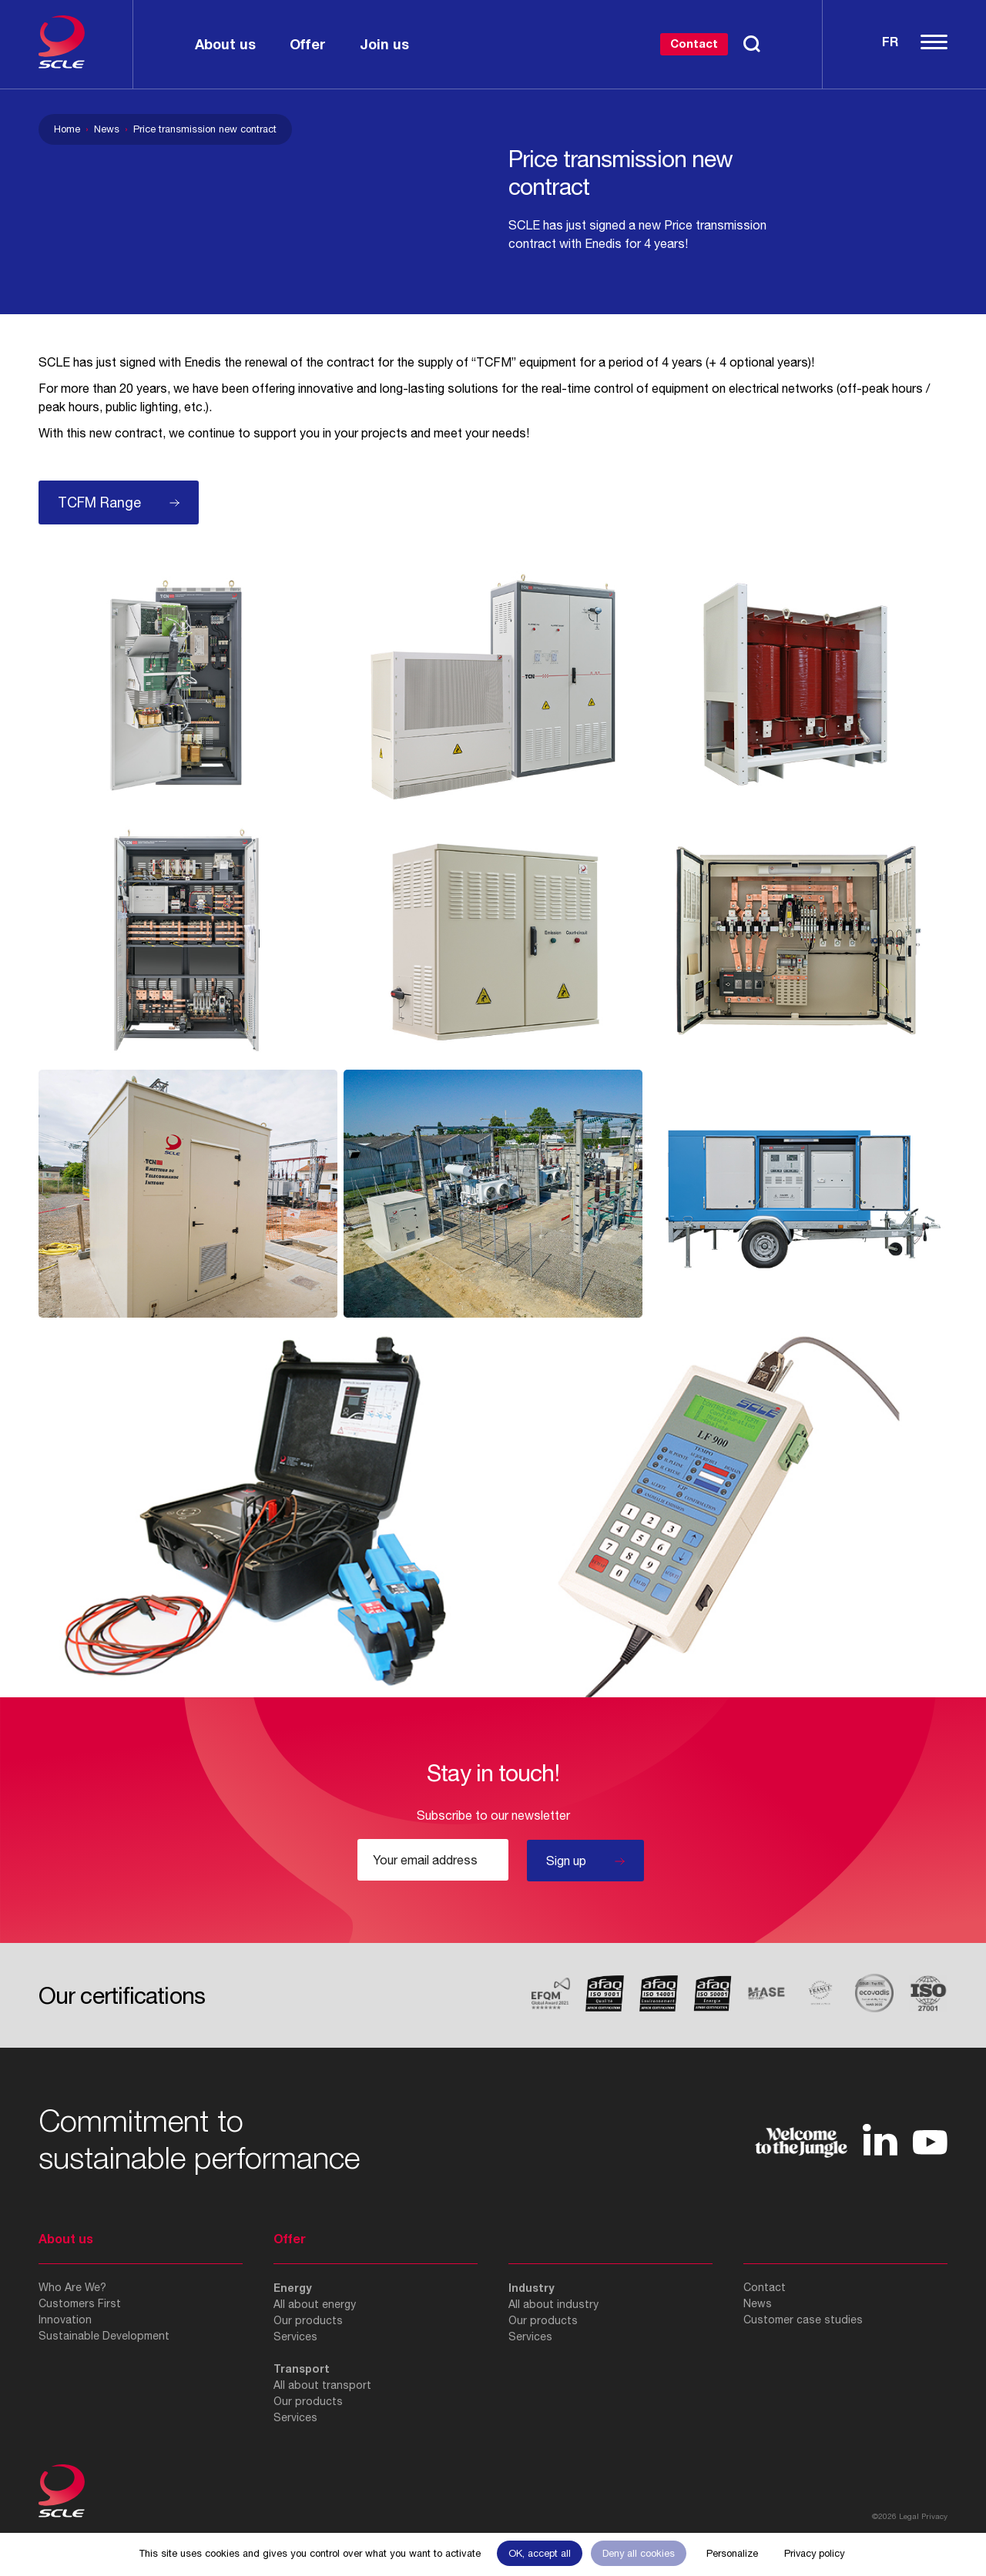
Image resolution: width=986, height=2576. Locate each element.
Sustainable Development (104, 2336)
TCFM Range (99, 502)
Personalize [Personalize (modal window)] (732, 2553)
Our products (308, 2320)
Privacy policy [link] (814, 2553)
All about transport (322, 2385)
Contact (694, 43)
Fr (890, 41)
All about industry (553, 2304)
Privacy (934, 2516)
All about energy (314, 2304)
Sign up (566, 1861)
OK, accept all (539, 2553)
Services (295, 2336)
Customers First (80, 2303)
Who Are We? (72, 2287)
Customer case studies (803, 2319)
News (106, 129)
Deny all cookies (638, 2553)
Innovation (65, 2319)
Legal (909, 2516)
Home (67, 129)
